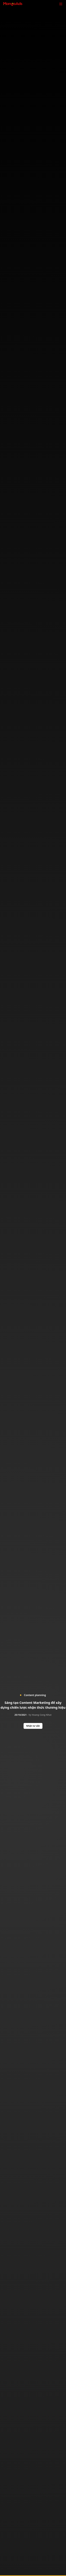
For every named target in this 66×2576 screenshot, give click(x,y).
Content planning (35, 1695)
